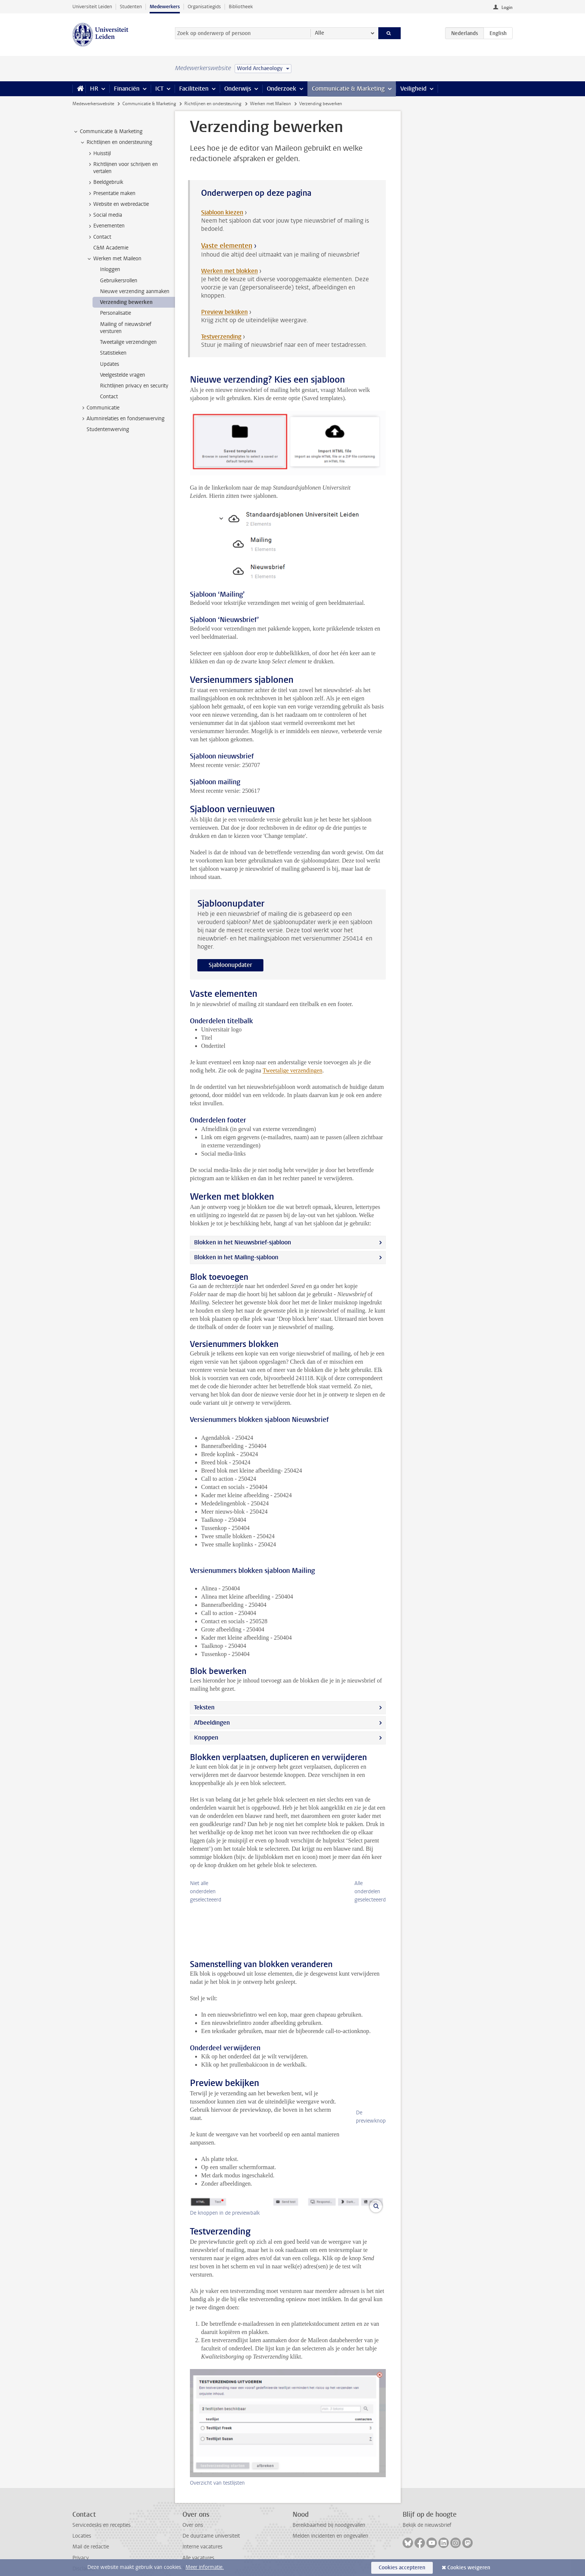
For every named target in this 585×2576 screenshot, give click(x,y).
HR (94, 88)
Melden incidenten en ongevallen (330, 2519)
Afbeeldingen (212, 1723)
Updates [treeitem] (109, 364)
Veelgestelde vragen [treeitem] (122, 374)
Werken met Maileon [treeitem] (113, 259)
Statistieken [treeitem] (113, 352)
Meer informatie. (204, 2567)
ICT (159, 88)
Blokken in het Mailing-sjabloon (236, 1257)
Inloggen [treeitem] (110, 269)
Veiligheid (413, 88)
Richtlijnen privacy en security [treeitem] (134, 385)
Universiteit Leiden (92, 6)
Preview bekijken (224, 312)
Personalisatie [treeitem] (115, 313)
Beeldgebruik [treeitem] (104, 182)
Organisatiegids (204, 6)
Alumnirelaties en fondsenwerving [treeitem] (122, 418)
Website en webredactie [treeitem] (117, 204)
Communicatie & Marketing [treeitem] (108, 131)
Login (507, 7)
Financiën (127, 88)
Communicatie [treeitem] (99, 408)
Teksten (204, 1707)
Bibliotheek (241, 6)
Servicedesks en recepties (101, 2508)
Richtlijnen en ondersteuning (212, 104)
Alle (319, 33)
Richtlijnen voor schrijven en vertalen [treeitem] (122, 168)
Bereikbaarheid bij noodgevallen (328, 2508)
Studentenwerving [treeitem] (108, 429)
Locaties (81, 2519)
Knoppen (206, 1737)
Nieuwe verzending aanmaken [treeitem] (134, 291)
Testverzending (221, 336)
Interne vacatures (202, 2530)
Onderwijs (237, 88)
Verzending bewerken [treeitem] (126, 302)
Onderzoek (281, 88)
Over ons (192, 2508)
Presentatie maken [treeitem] (110, 193)
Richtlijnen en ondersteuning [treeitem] (115, 142)
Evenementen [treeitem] (105, 226)
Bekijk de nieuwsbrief (427, 2508)
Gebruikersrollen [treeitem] (118, 280)
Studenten (131, 6)
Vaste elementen (226, 245)
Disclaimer (84, 2552)
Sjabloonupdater (230, 965)
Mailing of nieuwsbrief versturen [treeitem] (125, 328)
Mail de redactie (90, 2530)
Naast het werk (200, 2552)
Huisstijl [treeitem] (98, 153)
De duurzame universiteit (211, 2519)
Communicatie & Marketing (348, 88)
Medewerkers (165, 6)
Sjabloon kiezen (222, 212)
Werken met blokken (229, 271)
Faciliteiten (194, 88)
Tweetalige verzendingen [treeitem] (128, 342)
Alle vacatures (198, 2541)
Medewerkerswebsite (93, 104)
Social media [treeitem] (104, 215)
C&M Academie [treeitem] (110, 247)
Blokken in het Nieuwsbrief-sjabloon (242, 1242)
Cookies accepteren (402, 2567)
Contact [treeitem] (98, 237)
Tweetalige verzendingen (292, 1070)
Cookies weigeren (468, 2567)
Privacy (80, 2541)
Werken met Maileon (270, 104)
